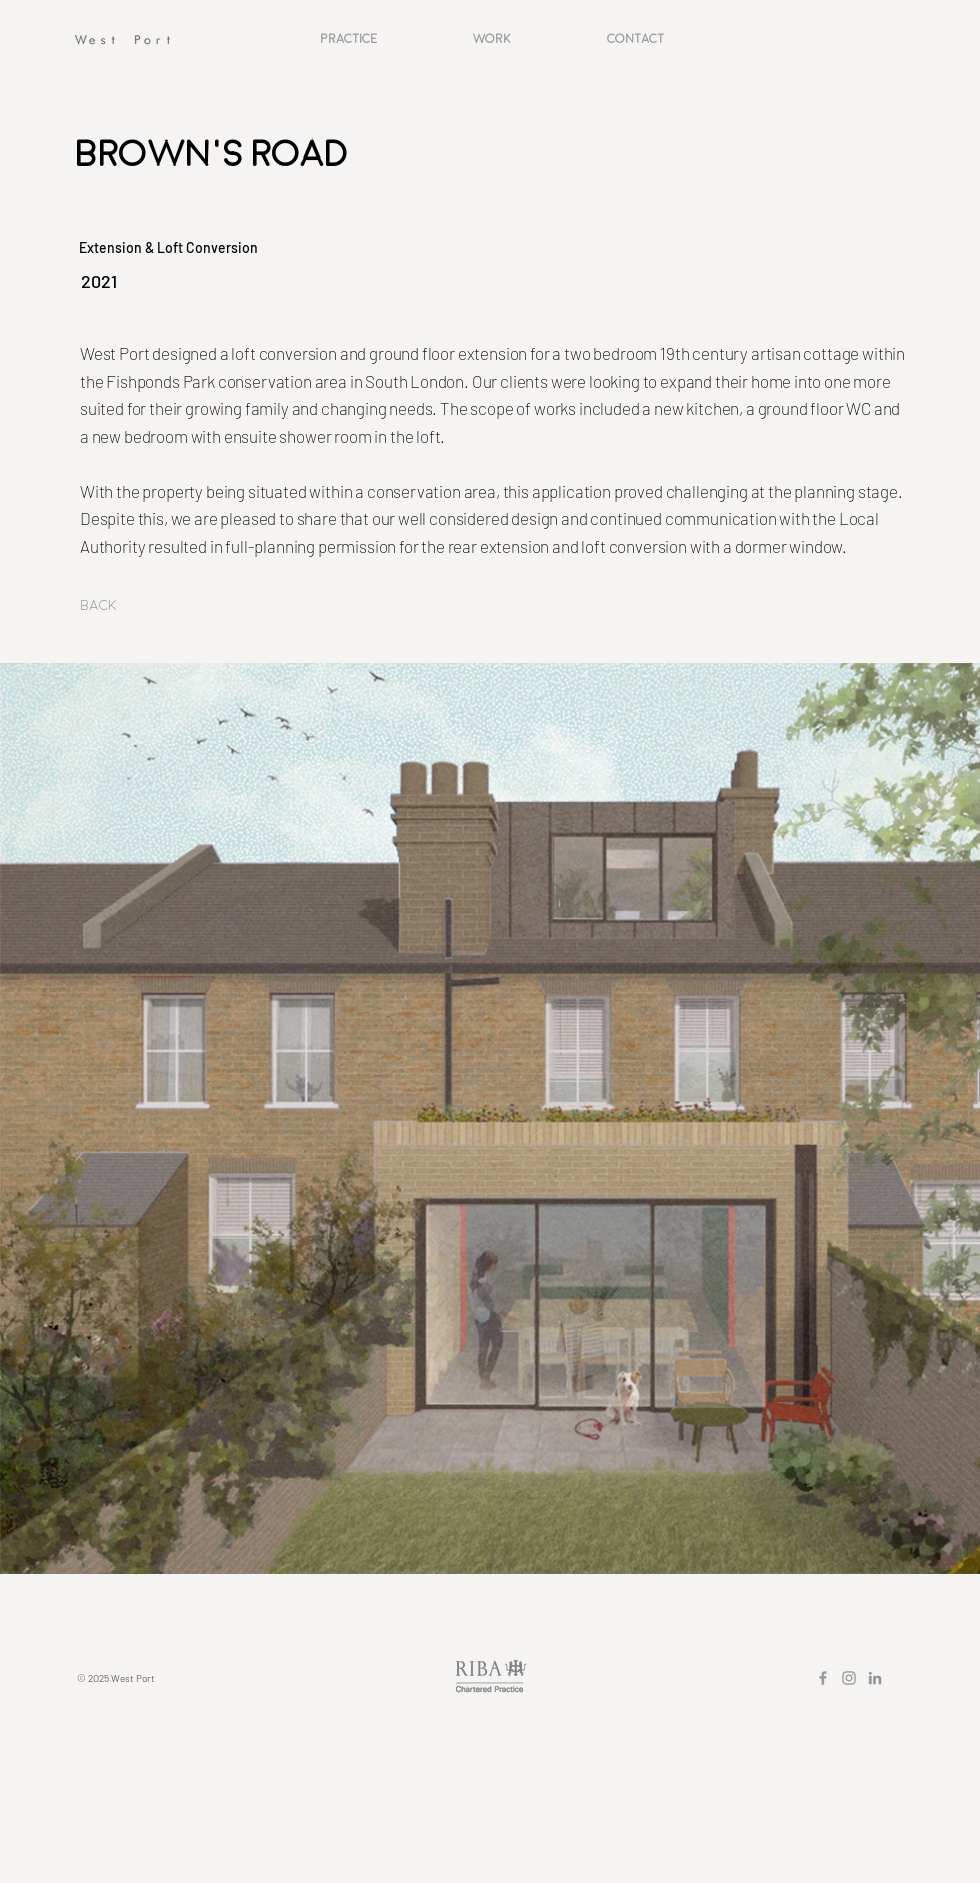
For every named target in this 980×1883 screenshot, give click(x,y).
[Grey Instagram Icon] (849, 1678)
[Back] (113, 606)
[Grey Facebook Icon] (823, 1678)
